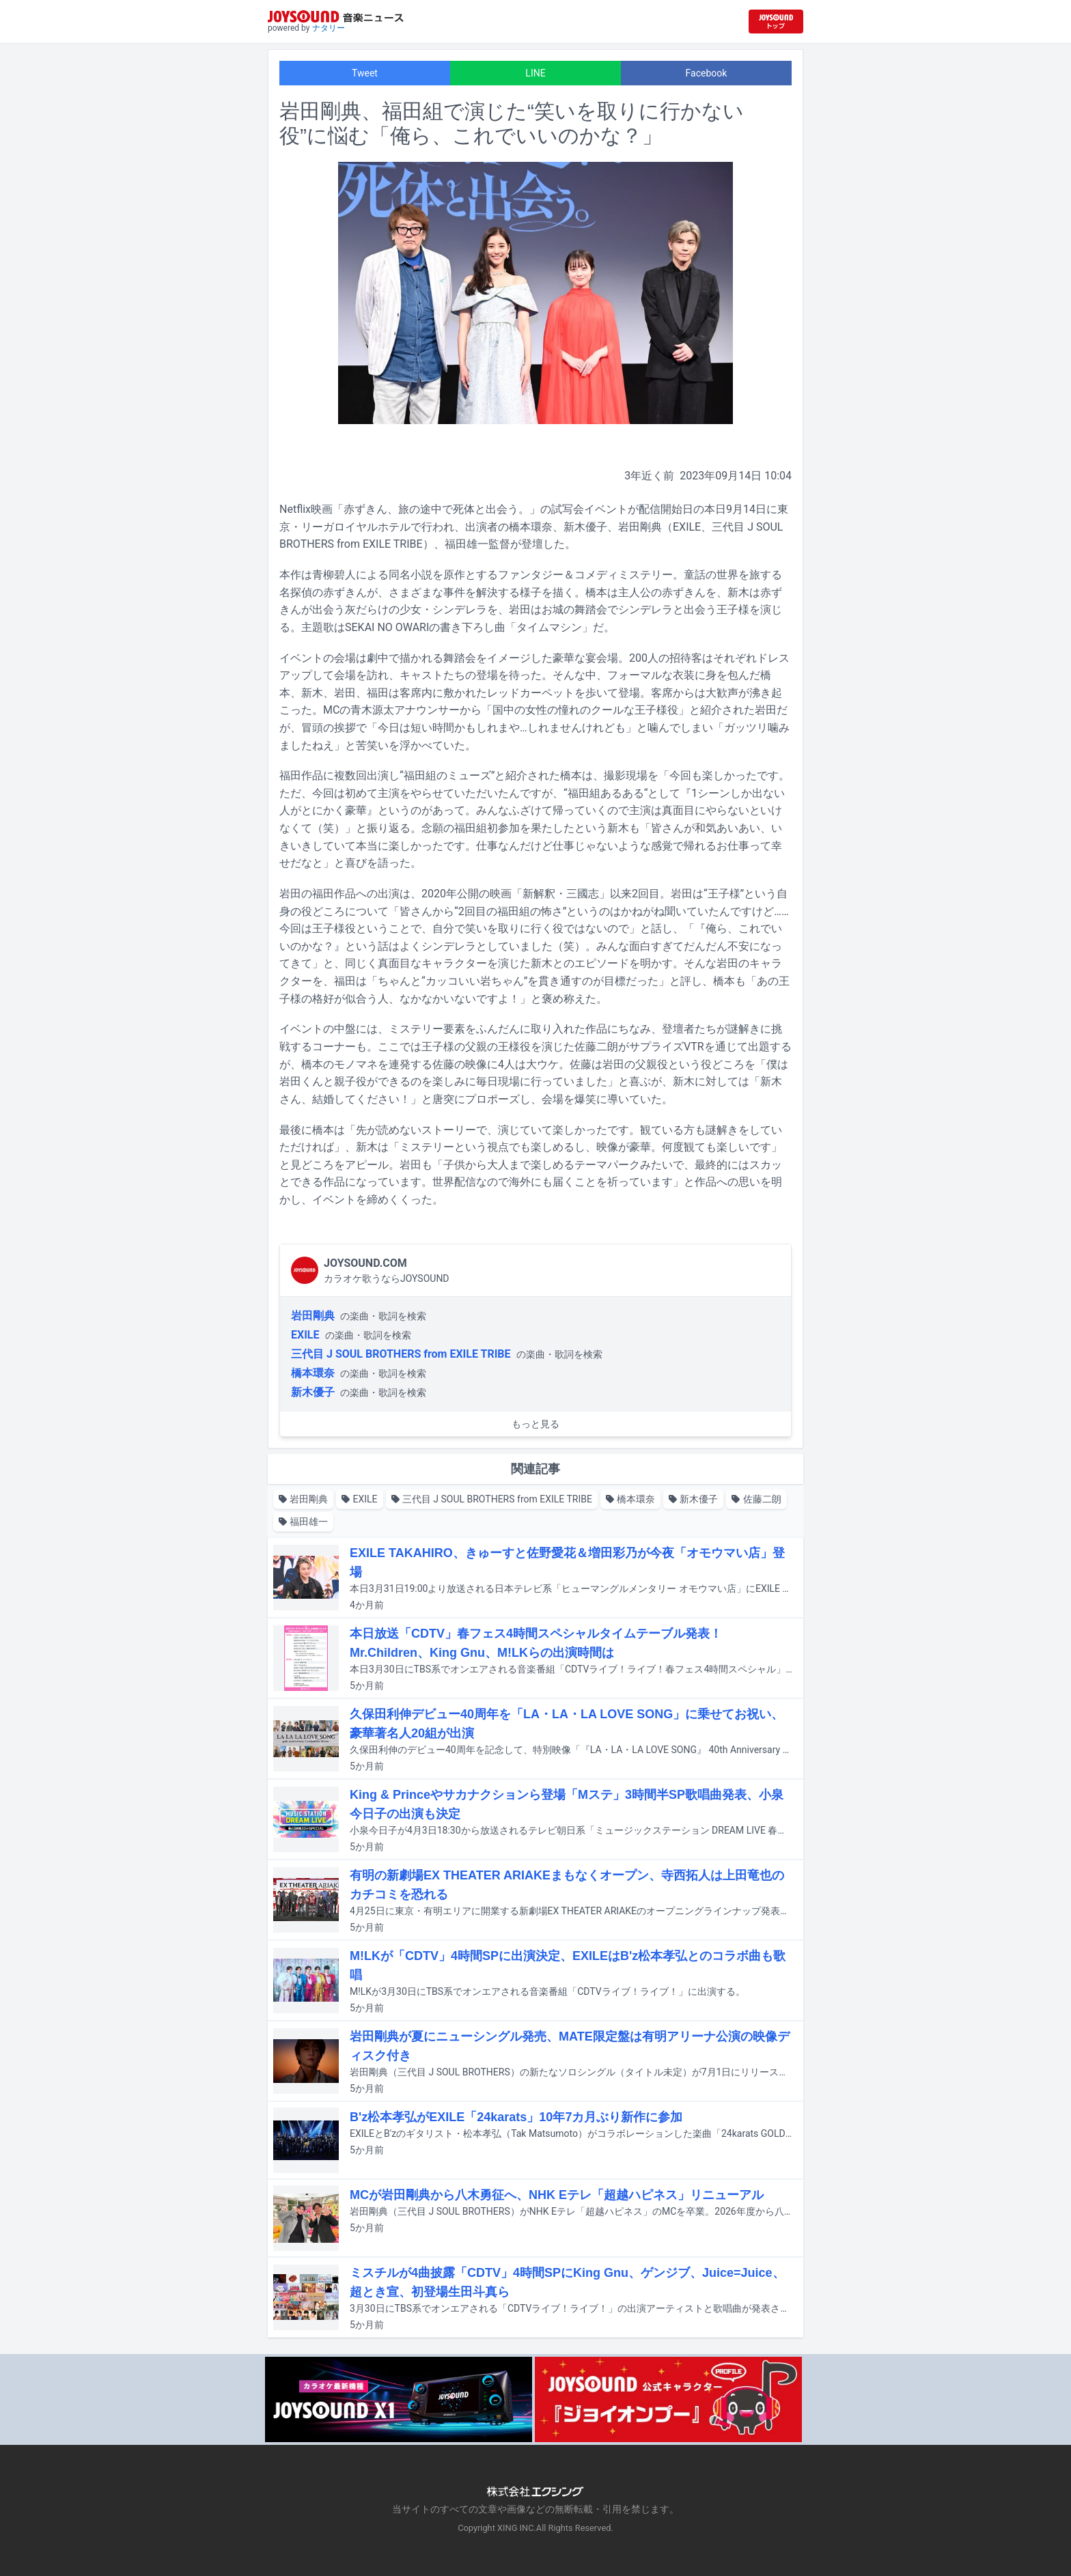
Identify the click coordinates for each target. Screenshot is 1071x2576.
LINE (535, 73)
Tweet (365, 73)
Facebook (706, 73)
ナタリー (328, 28)
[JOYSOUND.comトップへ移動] (776, 21)
